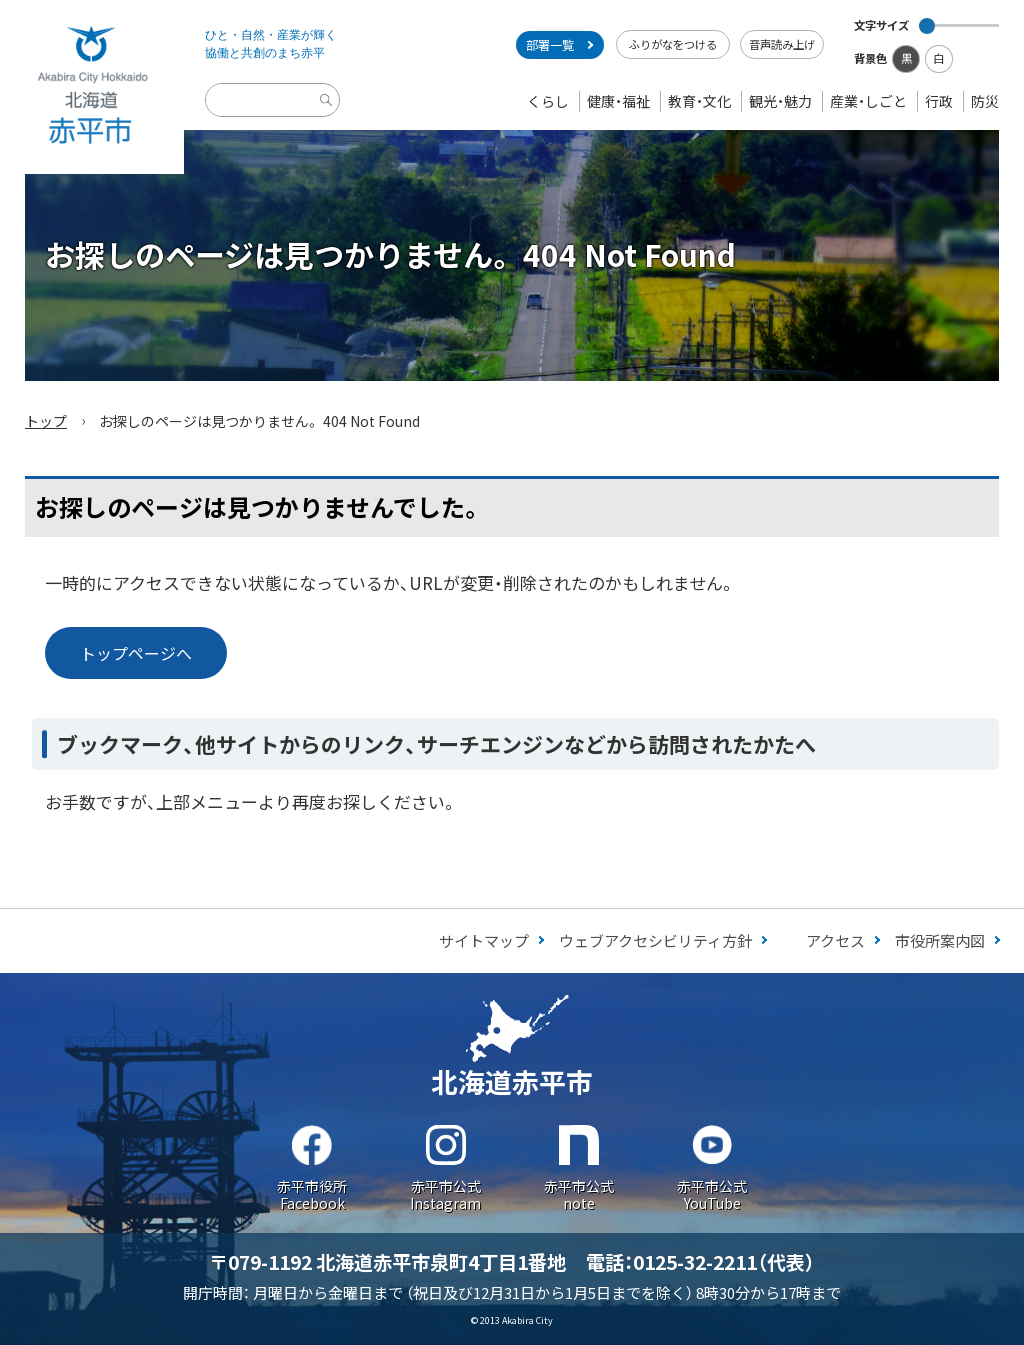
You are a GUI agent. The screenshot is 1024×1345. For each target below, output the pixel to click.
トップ (46, 421)
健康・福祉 (618, 101)
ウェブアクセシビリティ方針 (655, 940)
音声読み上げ (782, 44)
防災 (985, 101)
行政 (939, 101)
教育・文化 (699, 101)
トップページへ (136, 653)
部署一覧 (550, 45)
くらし (548, 101)
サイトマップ (484, 940)
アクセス (835, 940)
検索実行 (329, 115)
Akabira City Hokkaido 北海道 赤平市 (92, 87)
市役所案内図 (940, 940)
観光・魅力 (780, 101)
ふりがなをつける (673, 44)
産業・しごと (868, 101)
